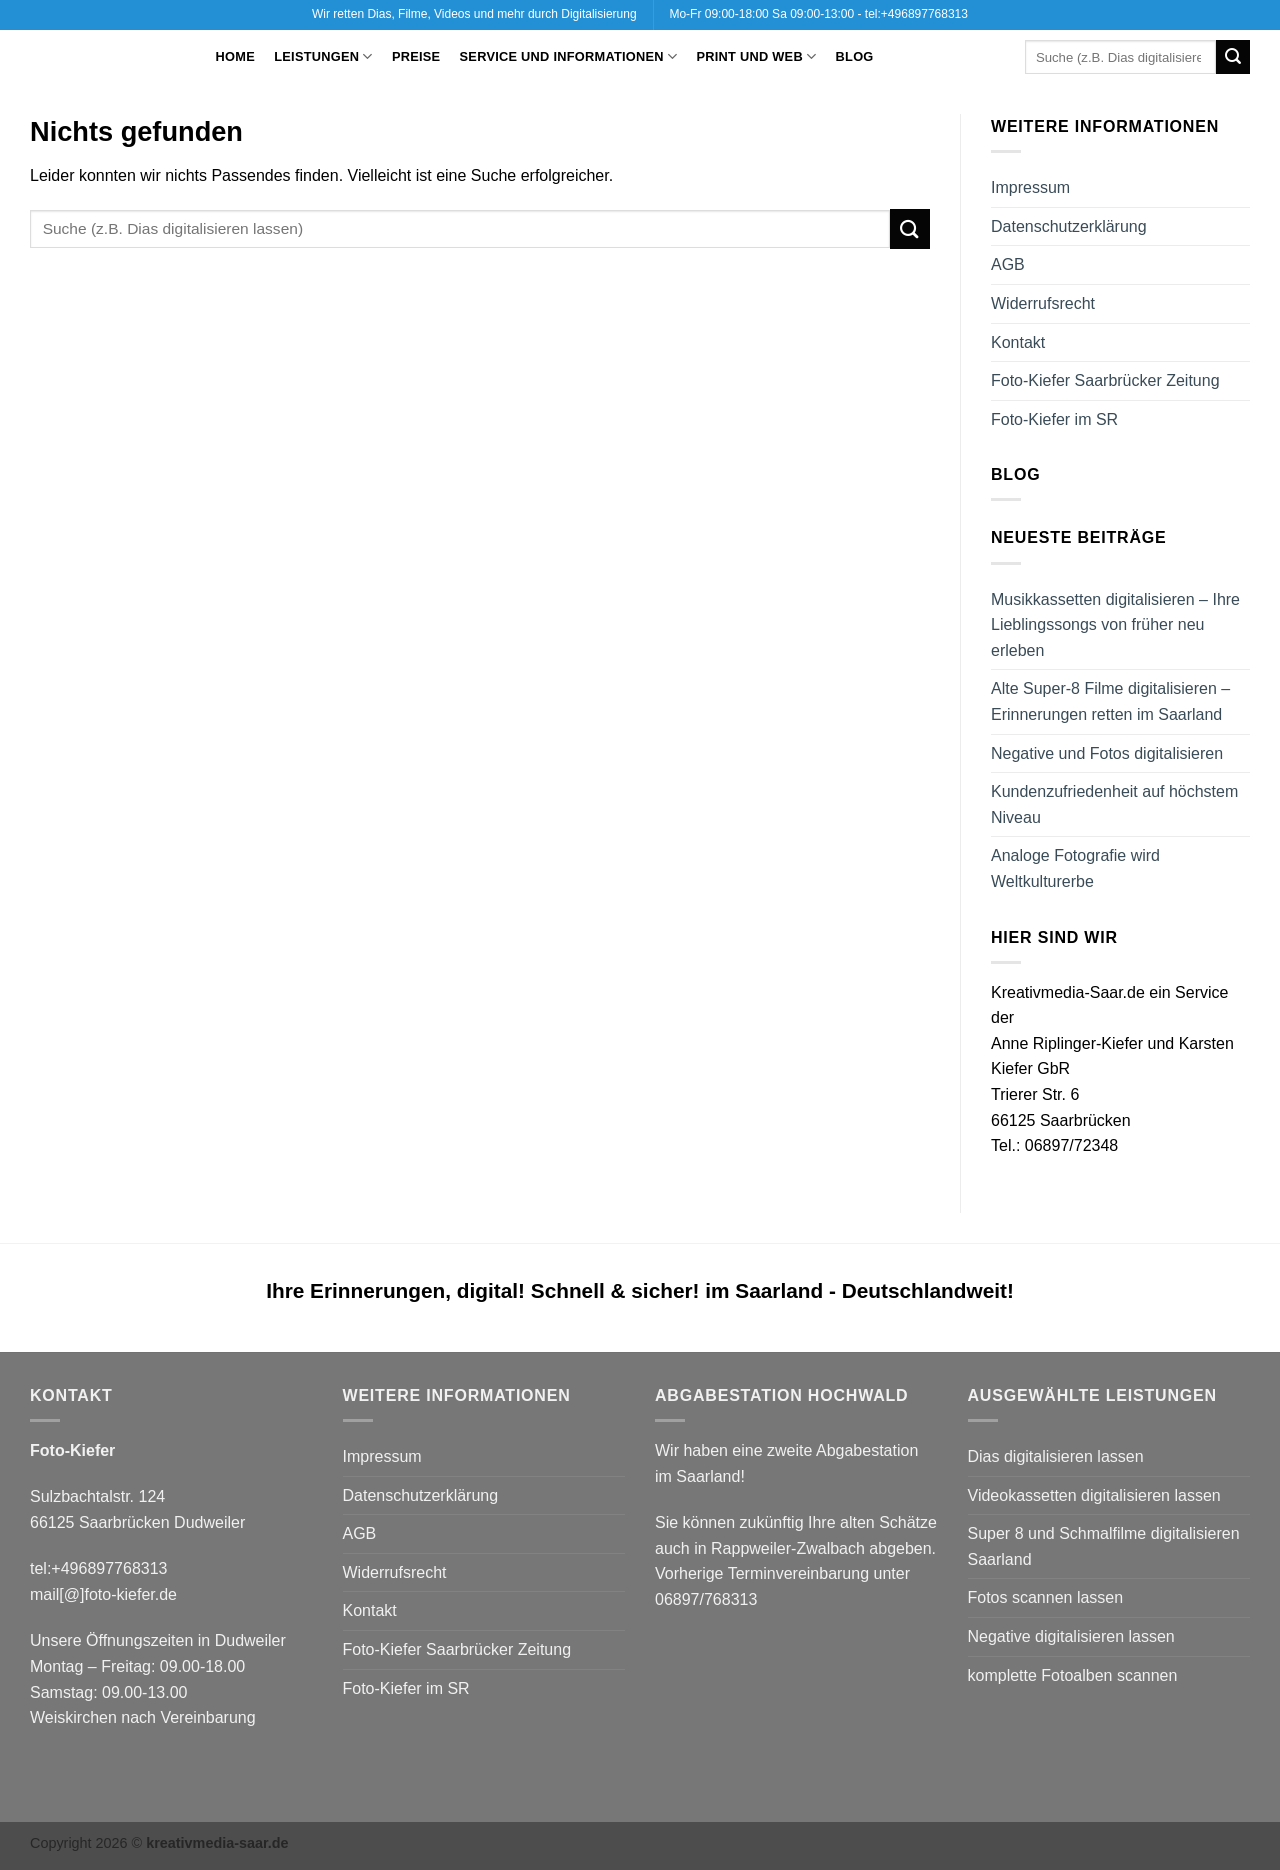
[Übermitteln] (1233, 57)
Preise (416, 56)
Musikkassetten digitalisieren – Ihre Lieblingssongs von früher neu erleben (1115, 625)
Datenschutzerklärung (1069, 226)
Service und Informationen (569, 56)
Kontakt (1018, 342)
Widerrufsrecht (1043, 303)
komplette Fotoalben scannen (1073, 1675)
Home (235, 56)
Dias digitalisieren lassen (1056, 1456)
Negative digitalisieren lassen (1071, 1636)
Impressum (1030, 187)
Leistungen (323, 56)
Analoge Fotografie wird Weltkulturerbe (1075, 868)
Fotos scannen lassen (1046, 1597)
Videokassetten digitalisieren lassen (1094, 1495)
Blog (855, 56)
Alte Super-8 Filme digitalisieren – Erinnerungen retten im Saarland (1110, 701)
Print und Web (757, 56)
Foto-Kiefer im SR (1054, 419)
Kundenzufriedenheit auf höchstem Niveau (1114, 804)
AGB (1008, 264)
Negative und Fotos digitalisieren (1107, 753)
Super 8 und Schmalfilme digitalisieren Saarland (1104, 1546)
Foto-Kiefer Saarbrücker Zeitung (1105, 380)
